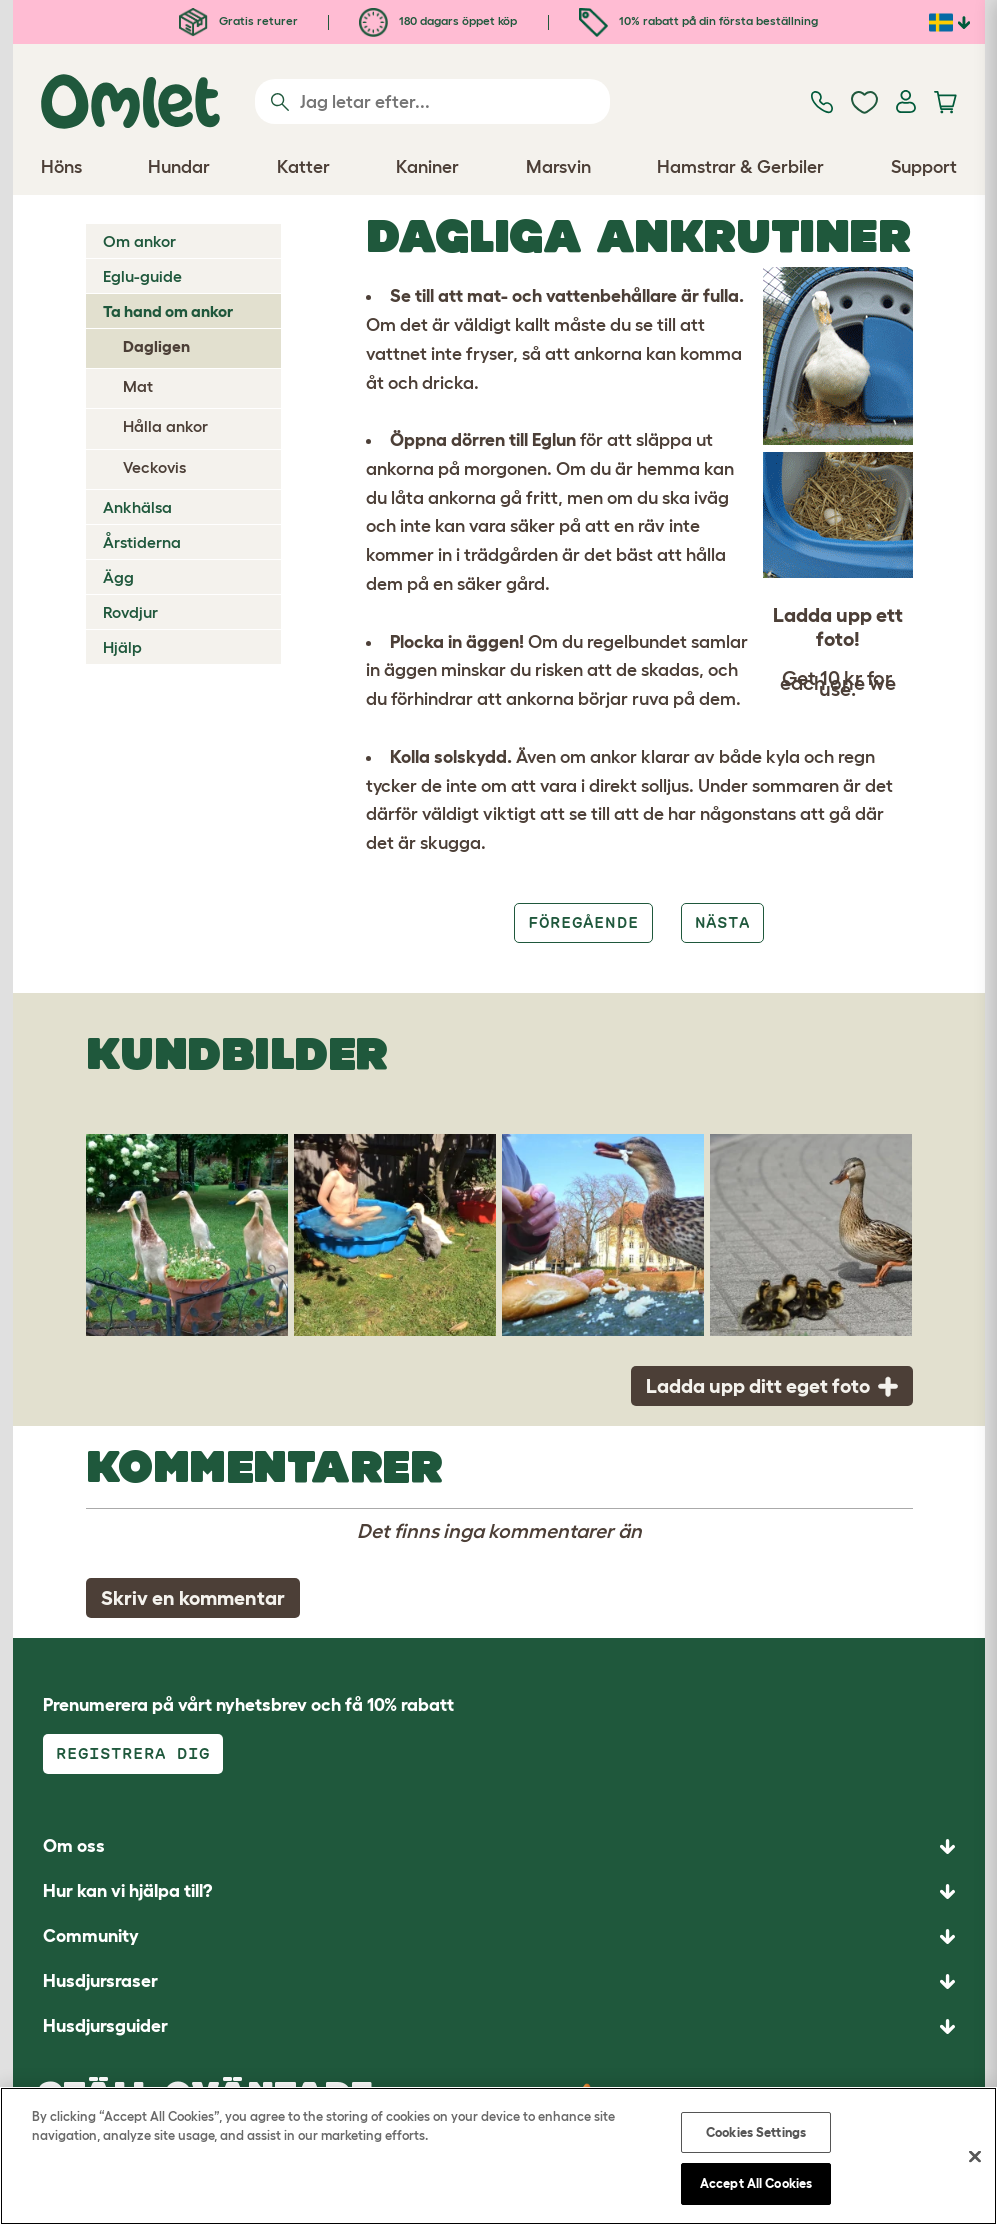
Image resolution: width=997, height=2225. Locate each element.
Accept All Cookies (756, 2183)
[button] (499, 2026)
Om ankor (139, 241)
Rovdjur (130, 612)
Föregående (583, 922)
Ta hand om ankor (168, 311)
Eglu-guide (142, 276)
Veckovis (154, 467)
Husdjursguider (105, 2026)
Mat (138, 386)
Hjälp (122, 647)
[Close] (975, 2156)
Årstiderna (142, 542)
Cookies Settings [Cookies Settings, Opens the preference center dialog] (756, 2132)
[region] (498, 2156)
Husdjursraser (100, 1981)
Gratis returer (238, 20)
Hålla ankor (165, 426)
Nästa (722, 922)
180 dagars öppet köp (438, 20)
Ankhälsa (137, 507)
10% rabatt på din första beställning (698, 20)
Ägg (118, 577)
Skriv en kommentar (193, 1598)
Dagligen (156, 346)
